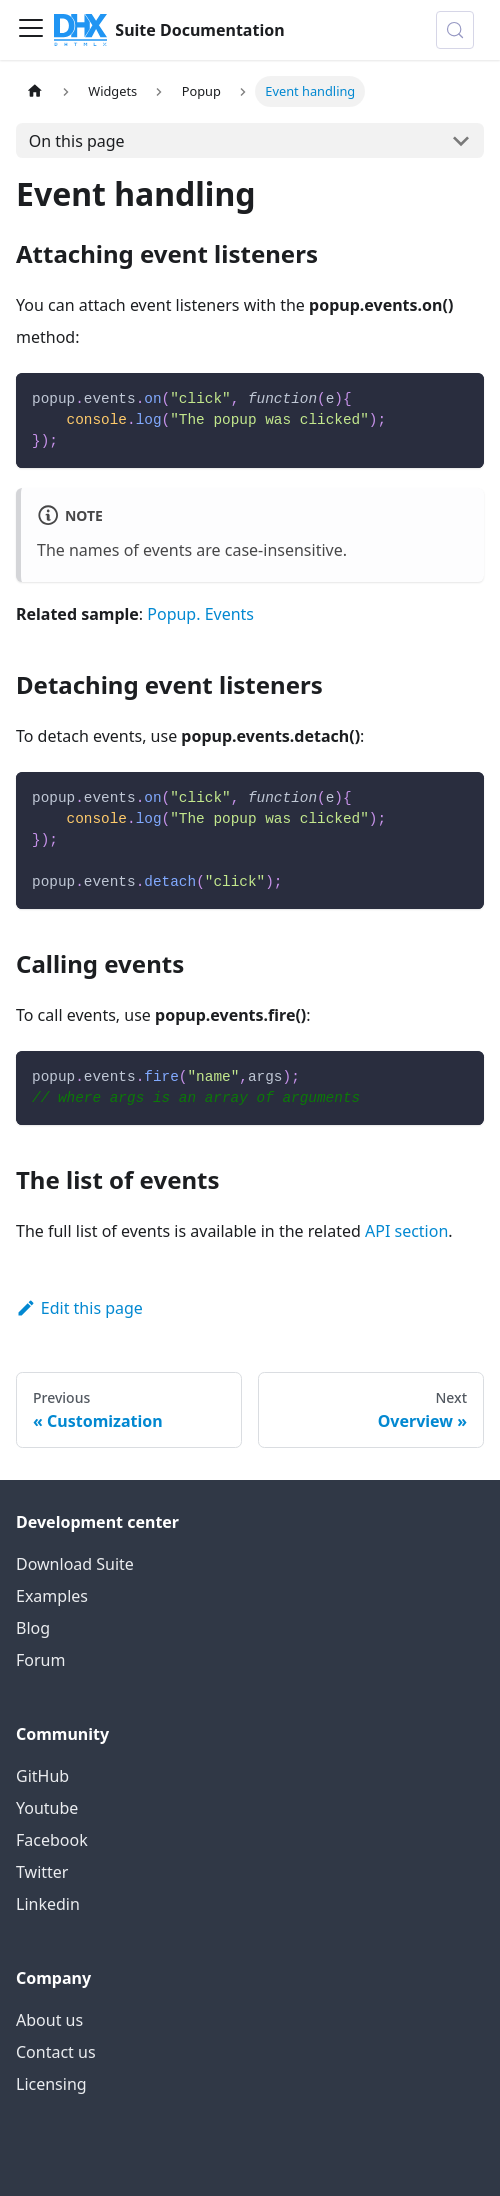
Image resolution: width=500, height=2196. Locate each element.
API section (406, 1231)
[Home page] (35, 91)
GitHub (42, 1776)
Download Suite (75, 1564)
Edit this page (79, 1308)
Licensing (51, 2084)
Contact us (56, 2052)
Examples (52, 1596)
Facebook (52, 1840)
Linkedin (48, 1904)
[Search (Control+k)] (455, 30)
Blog (33, 1628)
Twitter (42, 1872)
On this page (77, 141)
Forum (40, 1660)
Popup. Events (200, 614)
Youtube (47, 1808)
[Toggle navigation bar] (31, 30)
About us (49, 2020)
